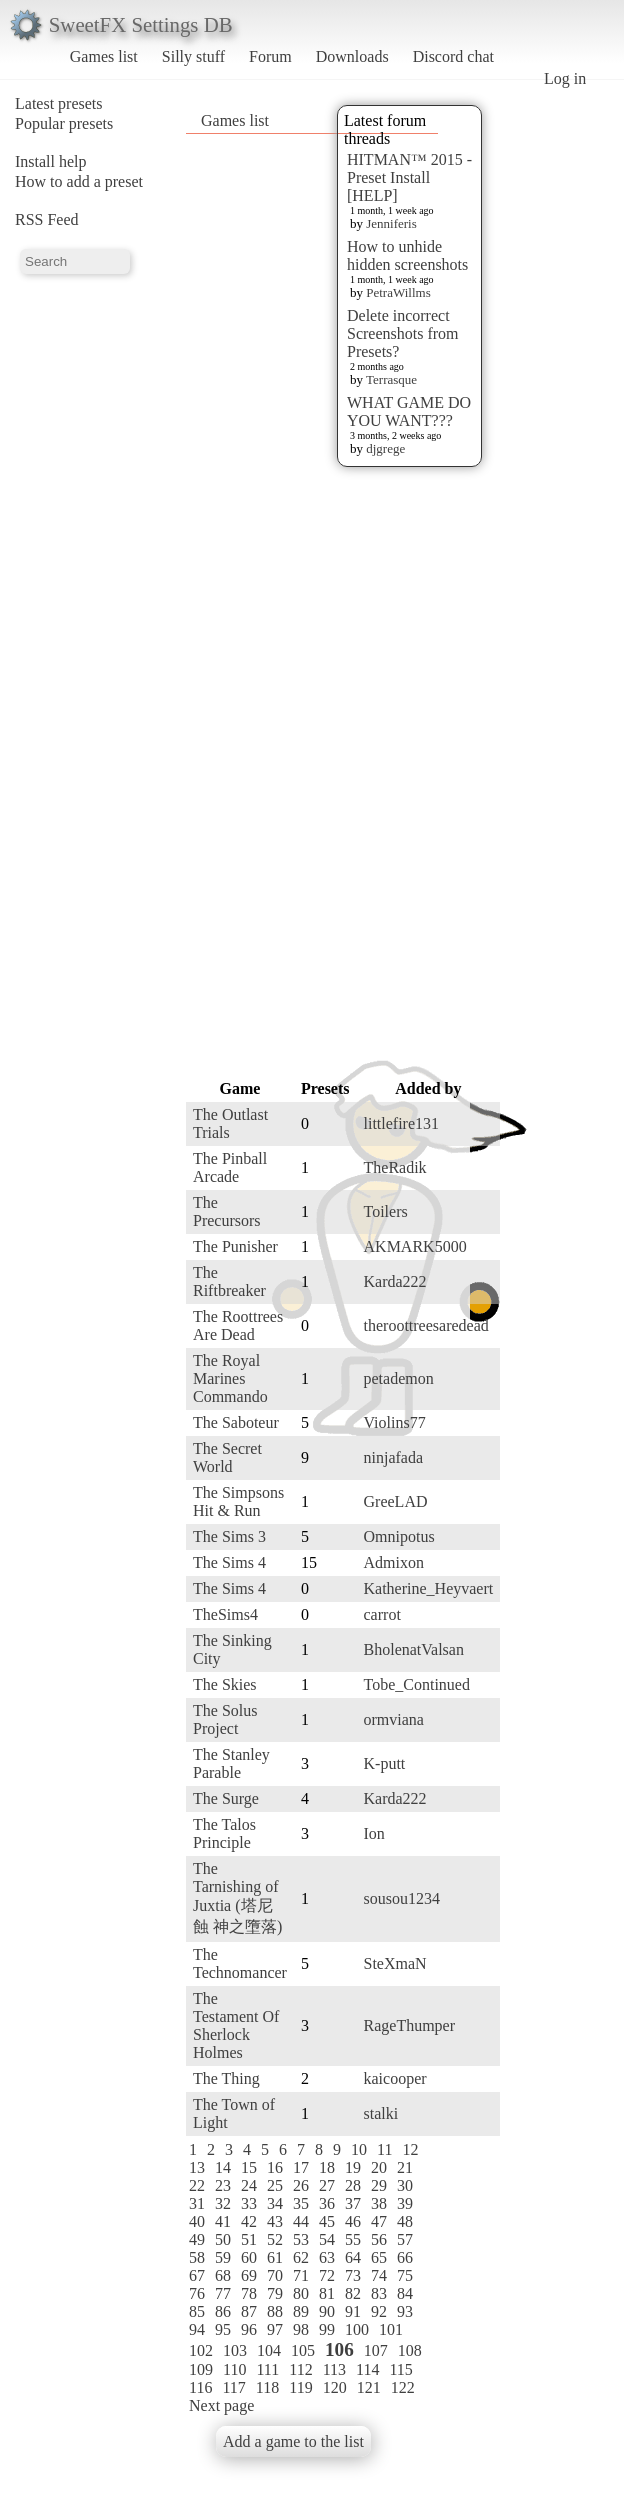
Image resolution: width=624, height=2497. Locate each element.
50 (223, 2239)
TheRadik (395, 1167)
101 (391, 2329)
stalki (381, 2113)
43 (275, 2221)
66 (405, 2257)
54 (327, 2239)
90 (327, 2311)
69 (249, 2275)
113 (334, 2369)
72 (327, 2275)
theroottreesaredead (426, 1325)
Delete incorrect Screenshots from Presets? (403, 333)
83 (379, 2293)
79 (275, 2293)
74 (379, 2275)
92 (379, 2311)
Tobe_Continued (417, 1684)
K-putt (385, 1763)
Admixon (394, 1562)
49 (197, 2239)
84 (405, 2293)
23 (223, 2185)
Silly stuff (193, 56)
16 (275, 2167)
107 (376, 2350)
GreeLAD (396, 1501)
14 (223, 2167)
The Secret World (227, 1457)
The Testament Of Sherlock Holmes (236, 2025)
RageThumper (410, 2025)
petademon (399, 1378)
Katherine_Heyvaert (429, 1588)
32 (223, 2203)
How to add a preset (79, 181)
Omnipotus (399, 1536)
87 (249, 2311)
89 (301, 2311)
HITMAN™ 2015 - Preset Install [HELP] (409, 177)
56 (379, 2239)
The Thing (226, 2078)
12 (410, 2149)
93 (405, 2311)
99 (327, 2329)
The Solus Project (225, 1719)
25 (275, 2185)
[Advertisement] (358, 772)
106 (339, 2349)
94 (197, 2329)
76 (197, 2293)
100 (357, 2329)
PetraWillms (398, 292)
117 (233, 2387)
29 (379, 2185)
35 (301, 2203)
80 (301, 2293)
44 (301, 2221)
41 (223, 2221)
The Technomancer (240, 1963)
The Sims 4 (229, 1562)
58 (197, 2257)
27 (327, 2185)
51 (249, 2239)
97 (275, 2329)
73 (353, 2275)
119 (300, 2387)
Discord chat (453, 56)
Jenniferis (391, 223)
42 (249, 2221)
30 (405, 2185)
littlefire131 (402, 1123)
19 (353, 2167)
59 (223, 2257)
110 (234, 2369)
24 (249, 2185)
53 (301, 2239)
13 (197, 2167)
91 (353, 2311)
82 (353, 2293)
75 (405, 2275)
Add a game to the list (293, 2441)
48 (405, 2221)
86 (223, 2311)
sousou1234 (402, 1898)
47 (379, 2221)
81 (327, 2293)
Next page (221, 2405)
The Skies (225, 1684)
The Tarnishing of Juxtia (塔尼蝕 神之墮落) (237, 1897)
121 (369, 2387)
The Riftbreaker (229, 1281)
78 (249, 2293)
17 (301, 2167)
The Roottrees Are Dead (238, 1325)
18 (327, 2167)
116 (200, 2387)
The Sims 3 (229, 1536)
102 (201, 2350)
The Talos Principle (224, 1833)
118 (267, 2387)
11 (384, 2149)
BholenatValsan (414, 1649)
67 (197, 2275)
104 (269, 2350)
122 (403, 2387)
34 (275, 2203)
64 (353, 2257)
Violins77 (395, 1422)
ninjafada (394, 1457)
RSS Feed (47, 219)
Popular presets (64, 123)
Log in (565, 78)
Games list (104, 56)
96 (249, 2329)
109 (201, 2369)
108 (410, 2350)
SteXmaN (395, 1963)
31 (197, 2203)
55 (353, 2239)
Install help (51, 161)
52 (275, 2239)
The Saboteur (236, 1422)
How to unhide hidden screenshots (407, 255)
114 (367, 2369)
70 (275, 2275)
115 (400, 2369)
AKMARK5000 (415, 1246)
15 (249, 2167)
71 (301, 2275)
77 (223, 2293)
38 (379, 2203)
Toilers (386, 1211)
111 (267, 2369)
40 (197, 2221)
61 (275, 2257)
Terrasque (391, 379)
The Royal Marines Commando (230, 1378)
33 (249, 2203)
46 (353, 2221)
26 (301, 2185)
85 (197, 2311)
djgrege (385, 448)
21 (405, 2167)
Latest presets (59, 103)
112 (300, 2369)
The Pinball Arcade (230, 1167)
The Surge (226, 1798)
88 (275, 2311)
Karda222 (395, 1281)
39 (405, 2203)
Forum (270, 56)
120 (335, 2387)
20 (379, 2167)
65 (379, 2257)
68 (223, 2275)
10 (359, 2149)
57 (405, 2239)
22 (197, 2185)
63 (327, 2257)
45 (327, 2221)
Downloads (352, 56)
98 (301, 2329)
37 (353, 2203)
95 (223, 2329)
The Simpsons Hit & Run (238, 1501)
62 (301, 2257)
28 (353, 2185)
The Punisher (235, 1246)
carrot (382, 1614)
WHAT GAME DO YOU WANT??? (409, 411)
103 (235, 2350)
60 (249, 2257)
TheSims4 (225, 1614)
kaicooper (395, 2078)
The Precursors (227, 1211)
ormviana (394, 1719)
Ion (374, 1833)
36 (327, 2203)
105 (303, 2350)
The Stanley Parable (231, 1763)
